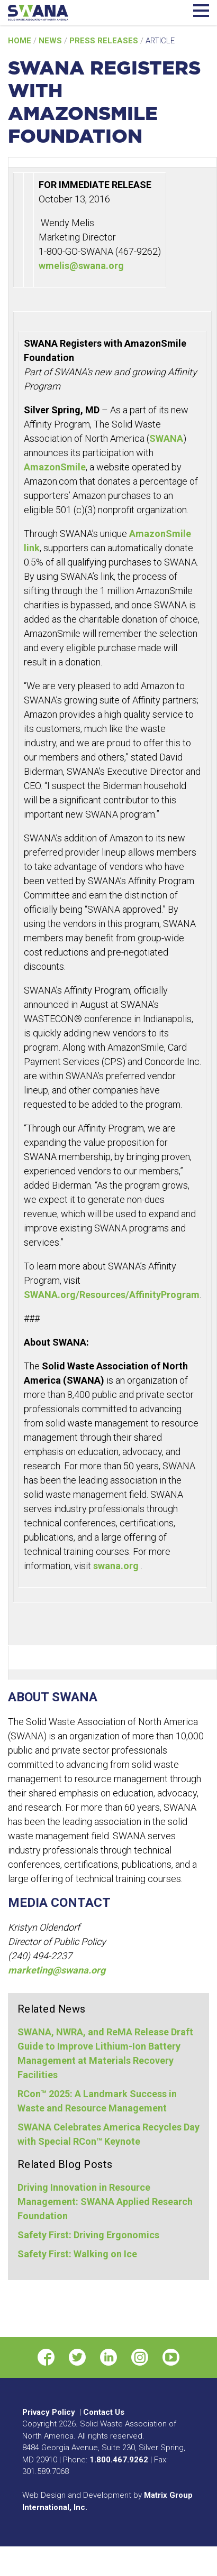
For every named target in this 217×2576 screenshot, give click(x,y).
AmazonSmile (55, 466)
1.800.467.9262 (118, 2459)
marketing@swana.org (56, 1970)
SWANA (166, 438)
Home (20, 40)
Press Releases (104, 40)
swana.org (117, 1565)
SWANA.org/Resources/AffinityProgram (112, 1294)
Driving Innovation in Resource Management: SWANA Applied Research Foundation (105, 2201)
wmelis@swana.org (81, 265)
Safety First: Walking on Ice (77, 2253)
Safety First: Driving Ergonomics (88, 2234)
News (51, 40)
